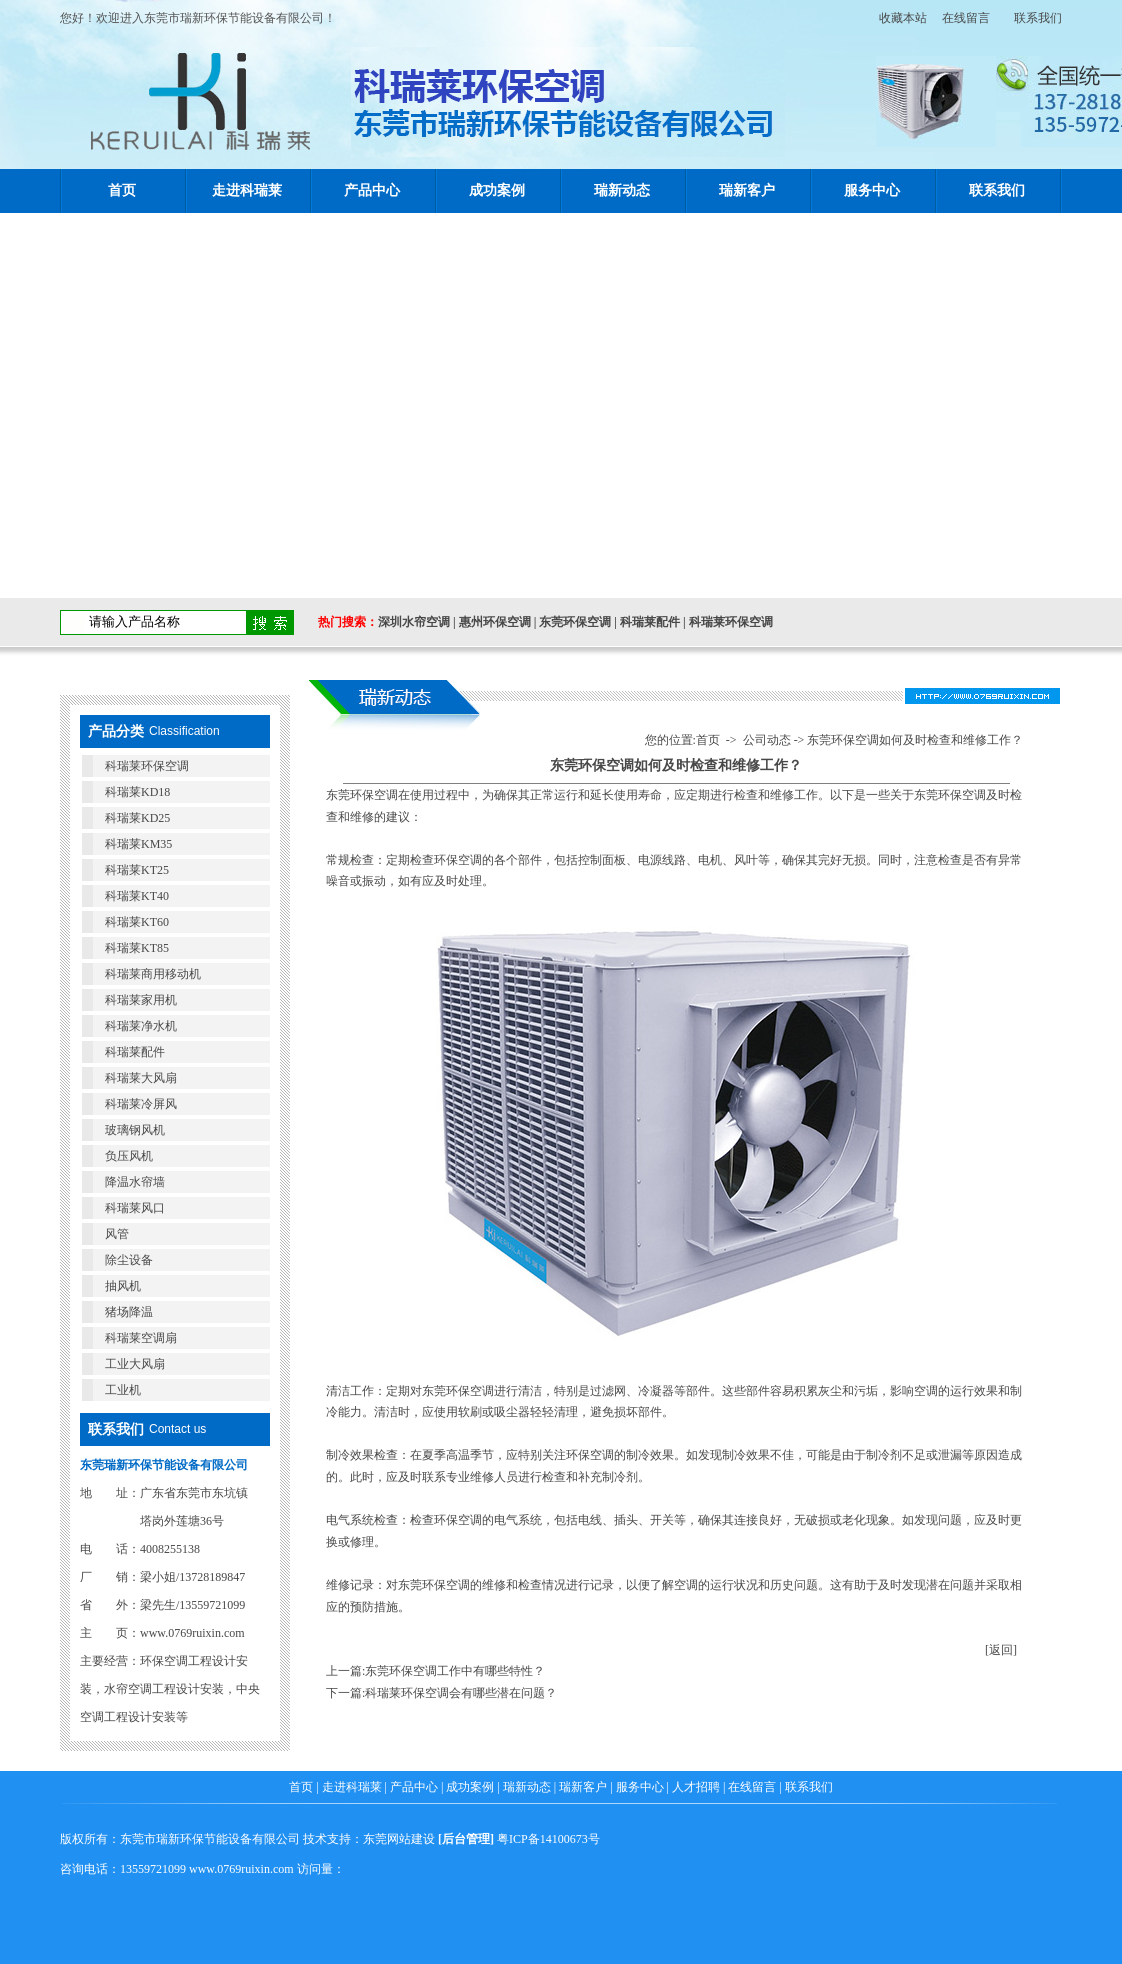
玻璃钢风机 (135, 1130)
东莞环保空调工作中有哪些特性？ (455, 1671)
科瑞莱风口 (135, 1208)
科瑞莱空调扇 (141, 1338)
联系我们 (1038, 18)
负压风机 (129, 1156)
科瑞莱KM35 (138, 844)
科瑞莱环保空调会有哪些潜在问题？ (461, 1693)
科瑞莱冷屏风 (141, 1104)
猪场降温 (129, 1312)
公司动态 (767, 740)
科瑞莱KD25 (137, 818)
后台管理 (466, 1839)
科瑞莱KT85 (137, 948)
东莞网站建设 (399, 1839)
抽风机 (123, 1286)
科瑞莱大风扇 (141, 1078)
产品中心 (372, 190)
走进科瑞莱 (247, 190)
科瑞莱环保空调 (731, 622)
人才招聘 (696, 1787)
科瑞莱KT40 (137, 896)
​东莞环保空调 (362, 795)
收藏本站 (897, 18)
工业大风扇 (135, 1364)
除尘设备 (129, 1260)
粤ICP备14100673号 (548, 1839)
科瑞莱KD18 (137, 792)
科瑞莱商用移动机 (153, 974)
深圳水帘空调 (414, 622)
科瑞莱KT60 (137, 922)
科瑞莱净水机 (141, 1026)
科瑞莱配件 (650, 622)
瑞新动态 (622, 190)
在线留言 (966, 18)
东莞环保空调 (575, 622)
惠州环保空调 (495, 622)
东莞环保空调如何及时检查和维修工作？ (915, 740)
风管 (117, 1234)
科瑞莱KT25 (137, 870)
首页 (122, 190)
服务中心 (872, 190)
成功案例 (497, 190)
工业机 (123, 1390)
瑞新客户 (747, 190)
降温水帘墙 (135, 1182)
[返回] (1001, 1650)
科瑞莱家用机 (141, 1000)
